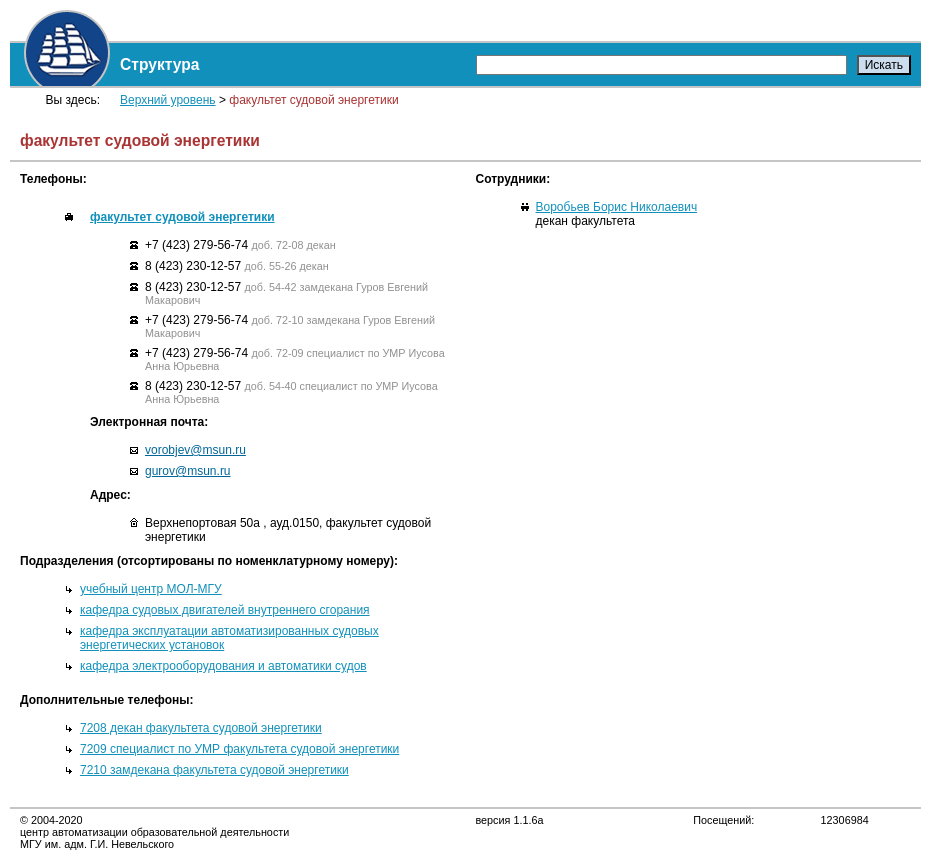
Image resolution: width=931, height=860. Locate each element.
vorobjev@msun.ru (195, 450)
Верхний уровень (168, 100)
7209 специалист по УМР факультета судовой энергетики (239, 749)
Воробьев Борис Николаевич (617, 207)
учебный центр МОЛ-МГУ (151, 589)
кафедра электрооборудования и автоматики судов (223, 666)
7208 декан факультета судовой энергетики (201, 728)
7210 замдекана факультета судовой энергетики (214, 770)
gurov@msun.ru (188, 471)
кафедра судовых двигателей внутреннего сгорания (225, 610)
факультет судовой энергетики (182, 217)
